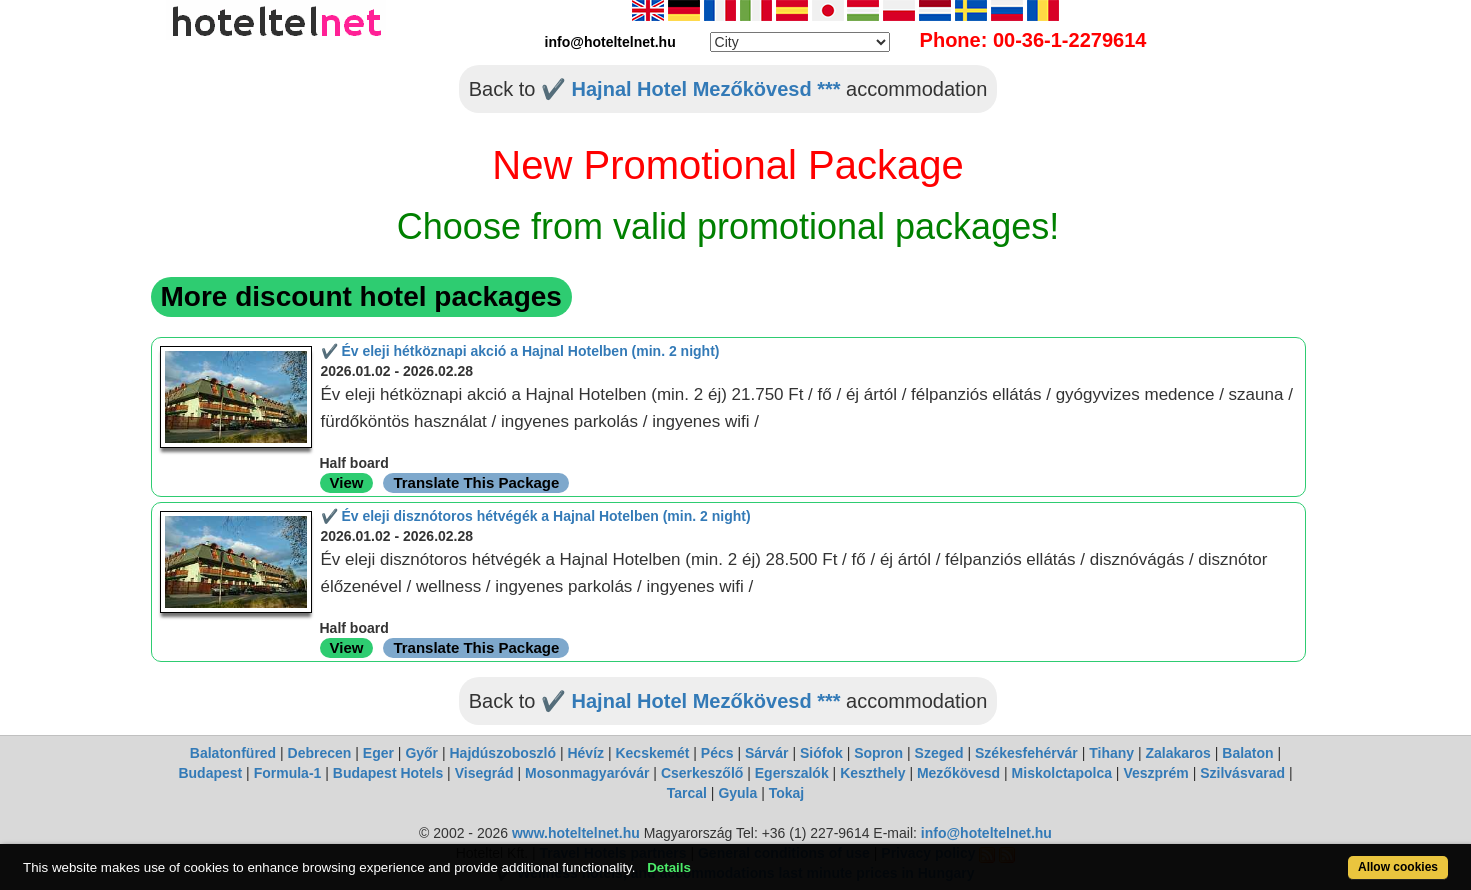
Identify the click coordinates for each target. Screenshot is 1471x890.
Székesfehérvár (1026, 753)
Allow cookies (1398, 867)
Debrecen (320, 753)
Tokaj (787, 793)
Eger (378, 753)
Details (669, 867)
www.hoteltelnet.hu (576, 833)
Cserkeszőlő (702, 773)
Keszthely (872, 773)
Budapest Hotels (388, 773)
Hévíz (585, 753)
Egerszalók (792, 773)
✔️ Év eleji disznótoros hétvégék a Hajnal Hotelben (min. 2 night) (536, 516)
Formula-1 (288, 773)
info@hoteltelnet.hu (986, 833)
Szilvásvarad (1242, 773)
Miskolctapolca (1062, 773)
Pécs (717, 753)
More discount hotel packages (361, 296)
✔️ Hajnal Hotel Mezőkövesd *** (691, 89)
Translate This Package (476, 482)
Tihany (1111, 753)
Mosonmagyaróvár (587, 773)
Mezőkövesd (958, 773)
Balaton (1247, 753)
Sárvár (767, 753)
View (347, 482)
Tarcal (687, 793)
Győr (421, 753)
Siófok (821, 753)
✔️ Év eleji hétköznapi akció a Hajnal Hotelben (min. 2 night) (520, 351)
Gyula (737, 793)
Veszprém (1155, 773)
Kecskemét (652, 753)
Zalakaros (1178, 753)
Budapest (210, 773)
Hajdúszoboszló (502, 753)
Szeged (939, 753)
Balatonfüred (233, 753)
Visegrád (484, 773)
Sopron (878, 753)
